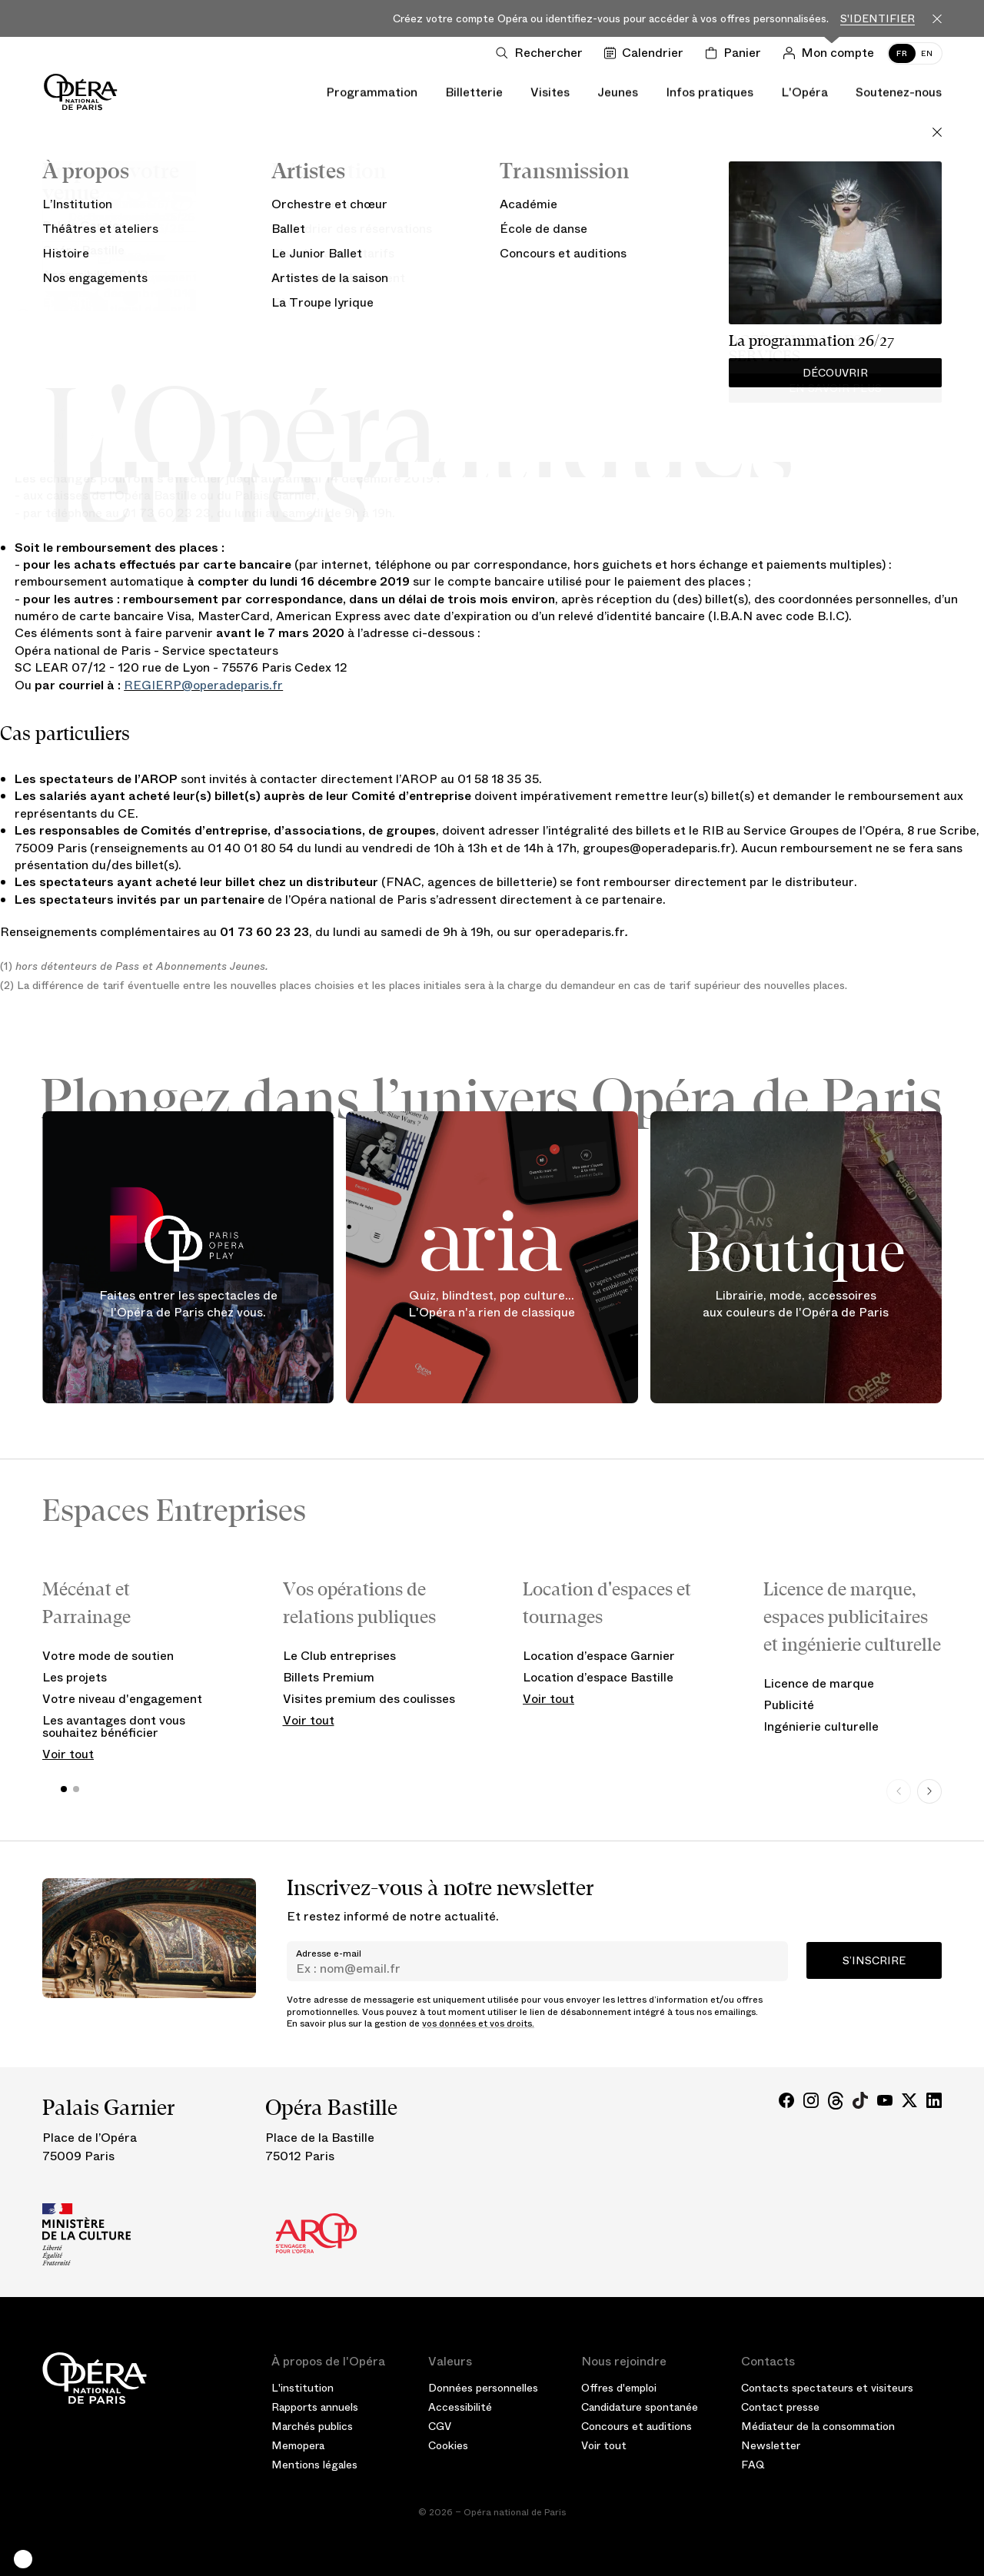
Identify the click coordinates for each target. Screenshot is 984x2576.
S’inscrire (874, 1960)
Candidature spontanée (639, 2407)
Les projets (74, 1677)
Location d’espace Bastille (598, 1677)
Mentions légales (314, 2464)
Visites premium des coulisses (369, 1699)
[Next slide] (929, 1791)
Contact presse (780, 2407)
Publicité (788, 1705)
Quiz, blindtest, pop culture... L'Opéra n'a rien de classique (491, 1303)
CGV (439, 2426)
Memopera (297, 2445)
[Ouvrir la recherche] (542, 53)
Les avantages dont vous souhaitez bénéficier (113, 1726)
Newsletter (770, 2445)
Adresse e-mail (328, 1953)
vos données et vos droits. (478, 2023)
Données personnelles (483, 2387)
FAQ (753, 2464)
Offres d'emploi (619, 2387)
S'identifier (877, 18)
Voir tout (68, 1754)
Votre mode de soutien (108, 1656)
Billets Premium (328, 1677)
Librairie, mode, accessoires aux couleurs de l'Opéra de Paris (796, 1303)
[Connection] (831, 53)
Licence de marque (818, 1683)
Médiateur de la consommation (818, 2426)
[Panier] (736, 53)
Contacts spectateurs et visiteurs (827, 2387)
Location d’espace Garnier (599, 1656)
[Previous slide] (898, 1791)
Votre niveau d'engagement (122, 1699)
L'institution (302, 2387)
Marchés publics (312, 2426)
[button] (23, 2559)
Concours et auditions (636, 2426)
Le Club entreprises (339, 1656)
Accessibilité (460, 2407)
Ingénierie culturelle (821, 1726)
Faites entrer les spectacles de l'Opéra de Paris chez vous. (188, 1303)
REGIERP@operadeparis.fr (203, 685)
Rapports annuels (314, 2407)
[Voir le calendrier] (647, 53)
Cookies (448, 2445)
